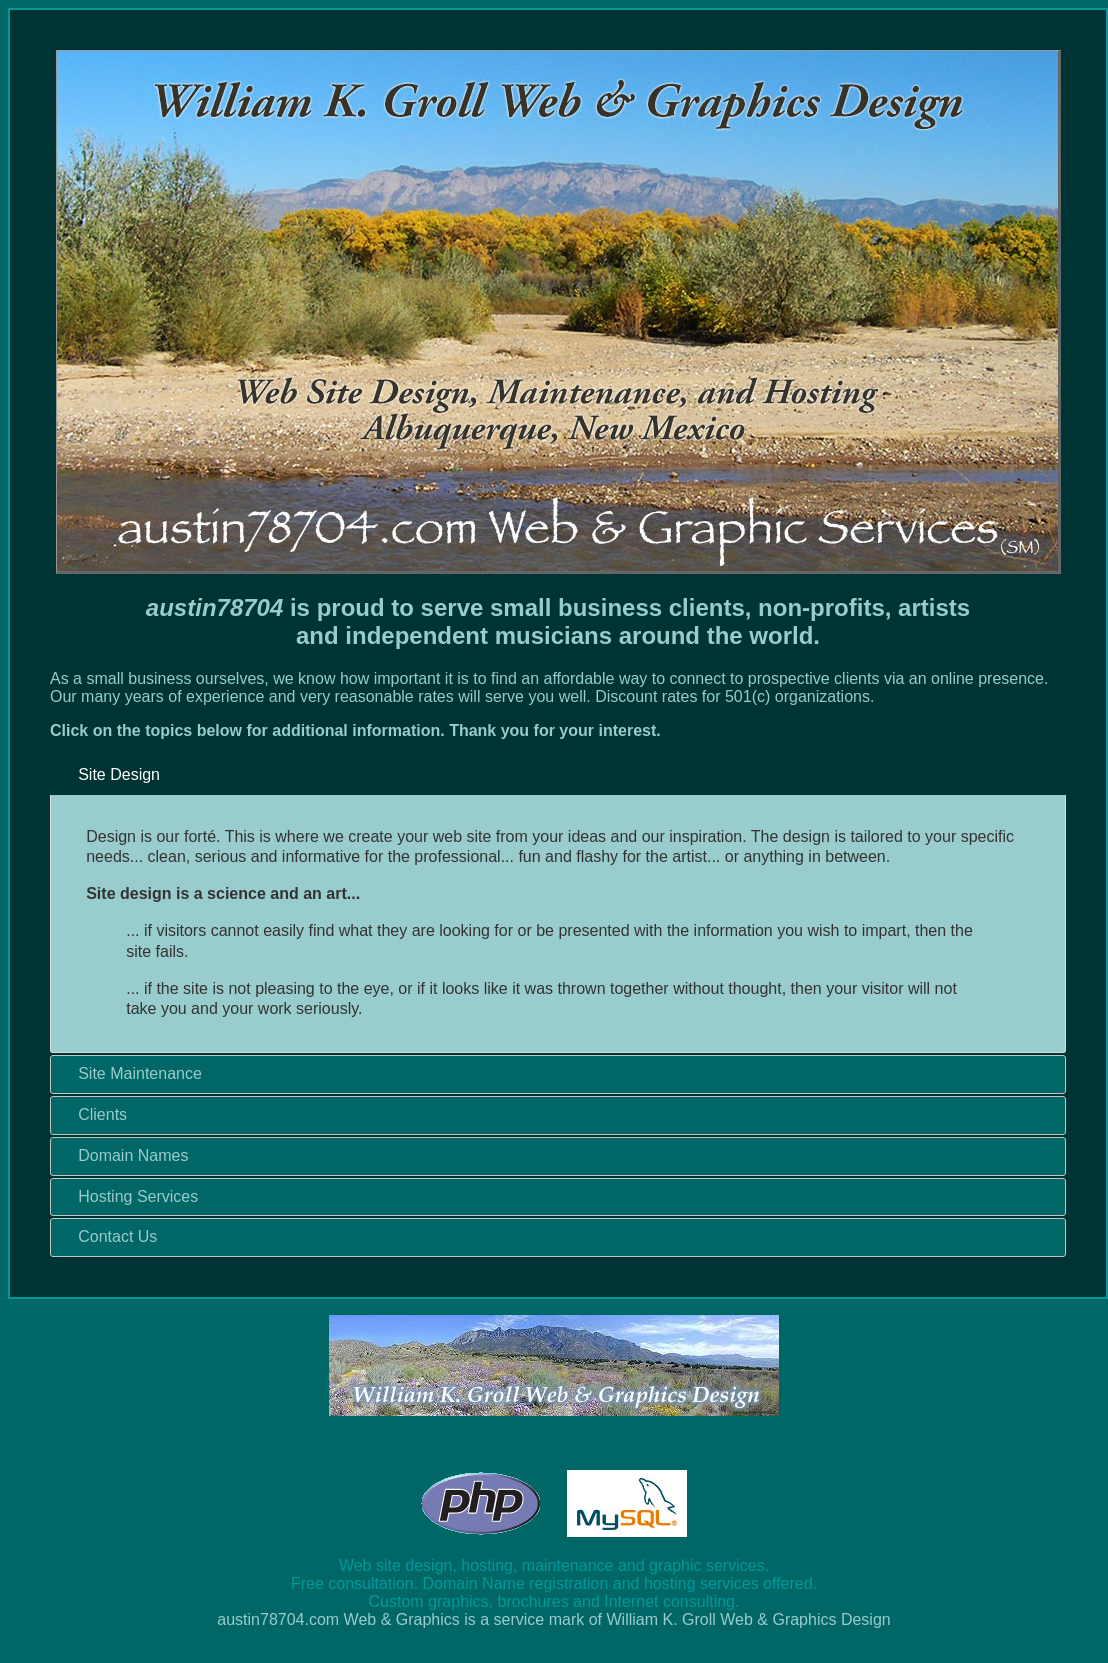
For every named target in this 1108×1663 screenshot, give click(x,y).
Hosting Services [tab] (130, 1195)
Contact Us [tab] (109, 1236)
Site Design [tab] (111, 774)
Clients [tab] (94, 1114)
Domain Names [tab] (125, 1155)
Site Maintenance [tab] (132, 1073)
